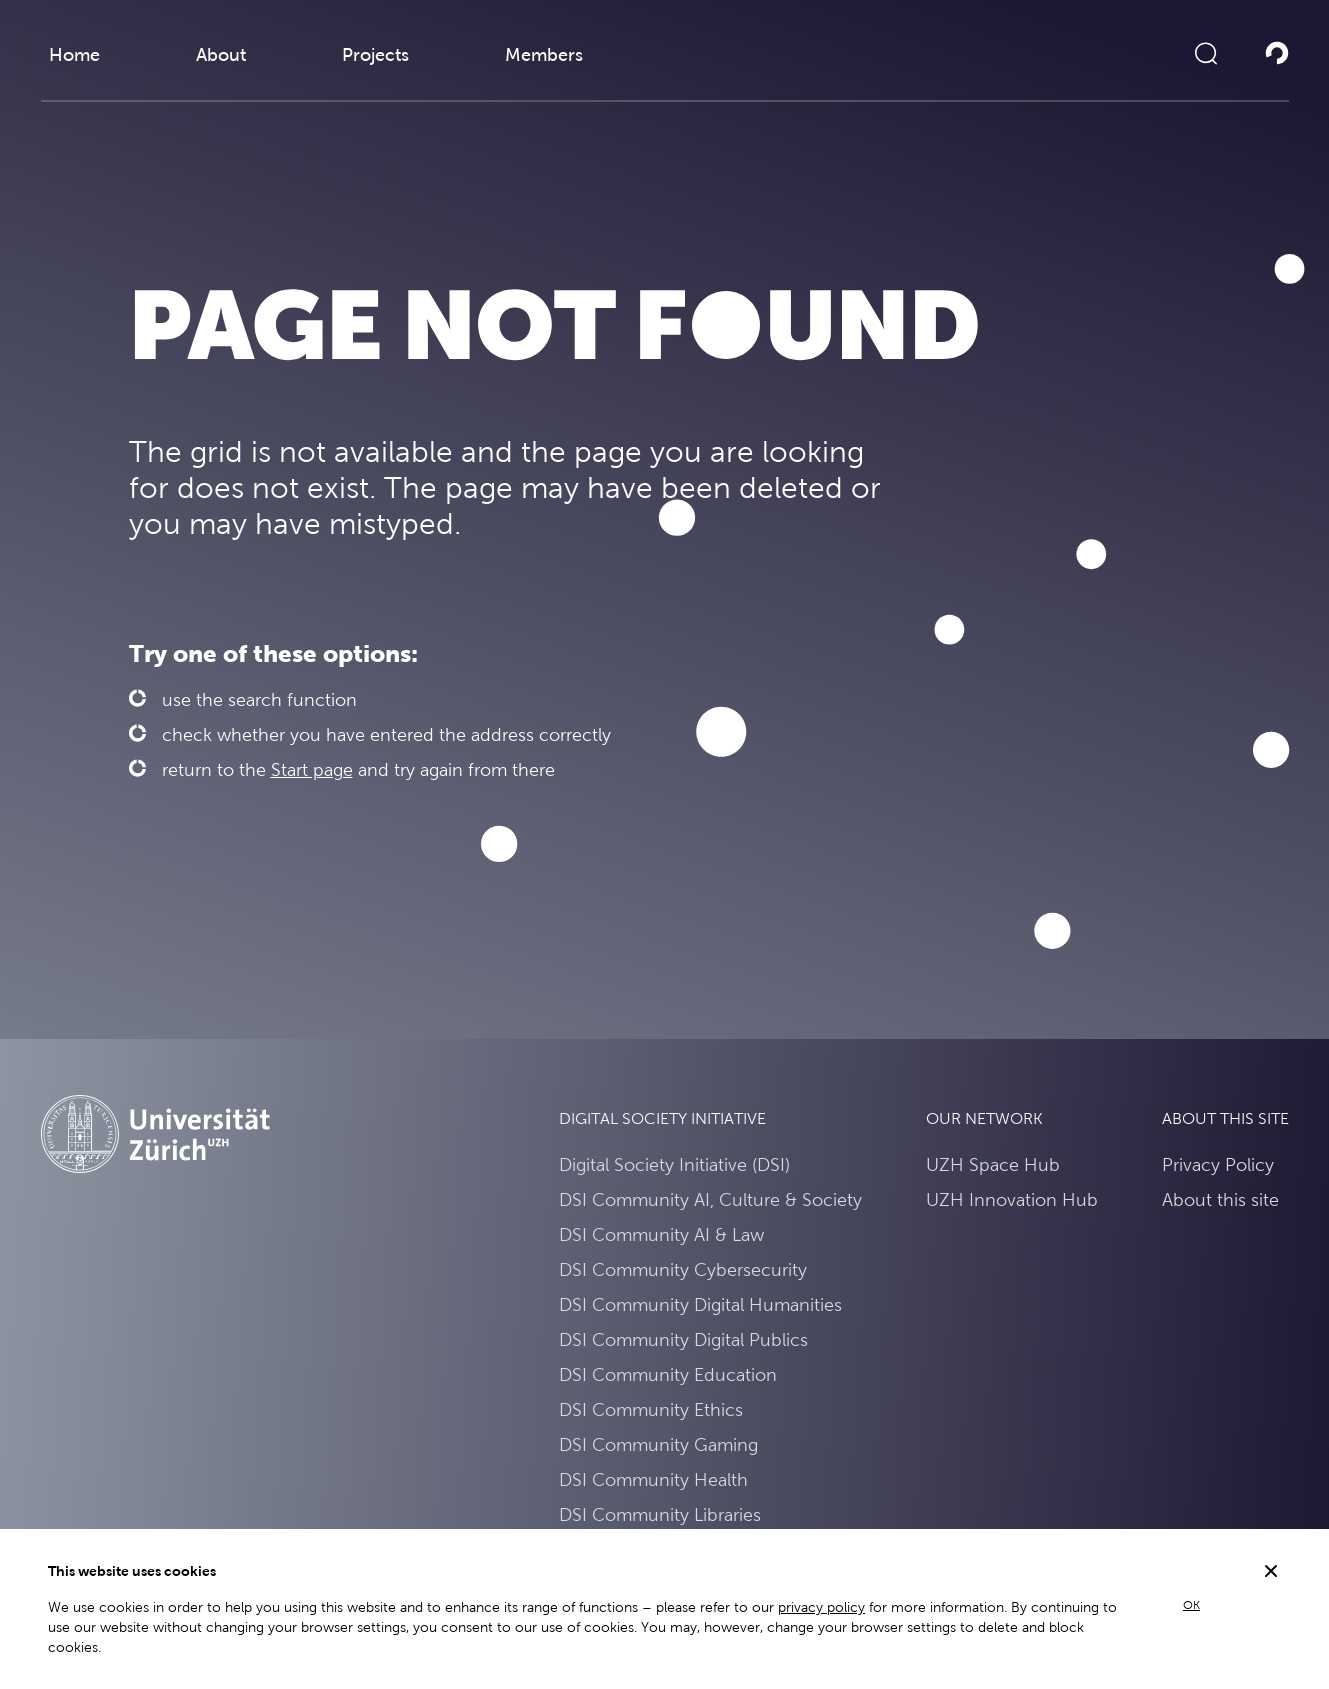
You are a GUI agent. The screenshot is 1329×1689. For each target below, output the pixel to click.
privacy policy (821, 1607)
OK (1191, 1605)
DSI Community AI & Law (661, 1234)
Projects (375, 54)
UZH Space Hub (993, 1164)
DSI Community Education (668, 1374)
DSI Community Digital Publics (683, 1339)
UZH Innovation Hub (1012, 1199)
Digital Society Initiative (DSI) (674, 1164)
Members (544, 54)
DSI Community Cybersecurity (683, 1269)
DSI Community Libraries (660, 1514)
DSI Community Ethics (651, 1409)
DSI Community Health (653, 1479)
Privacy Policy (1218, 1164)
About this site (1220, 1199)
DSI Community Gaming (658, 1444)
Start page (312, 769)
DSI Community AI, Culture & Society (710, 1199)
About (221, 54)
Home (74, 54)
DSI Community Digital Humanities (700, 1304)
